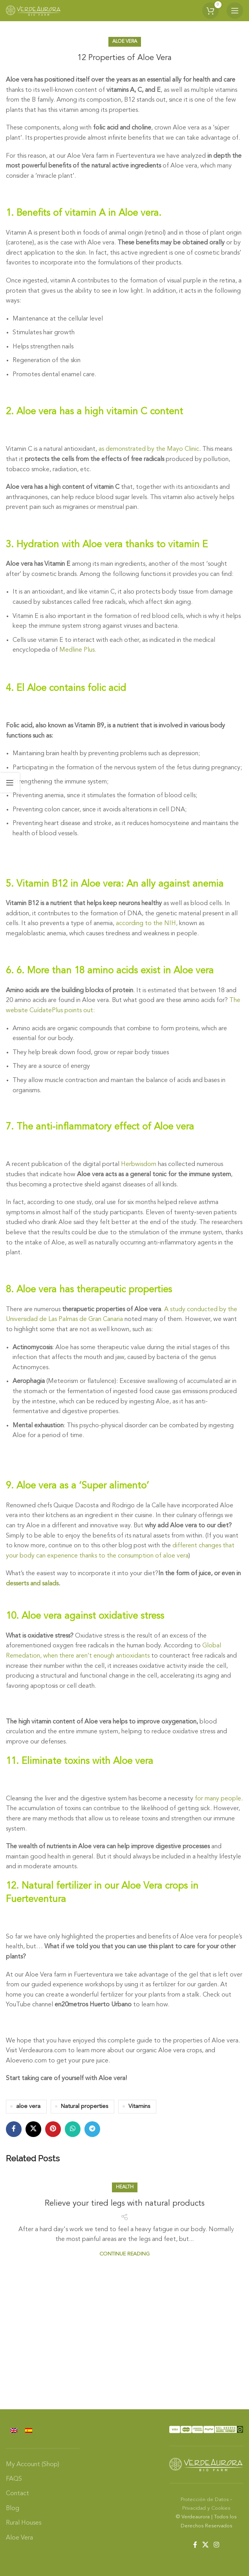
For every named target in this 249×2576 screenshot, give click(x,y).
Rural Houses (23, 2523)
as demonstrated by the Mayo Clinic (149, 449)
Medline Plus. (77, 650)
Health (125, 2187)
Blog (12, 2508)
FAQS (14, 2479)
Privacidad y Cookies (206, 2508)
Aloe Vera (124, 41)
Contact (17, 2493)
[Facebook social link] (14, 2129)
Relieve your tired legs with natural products (125, 2204)
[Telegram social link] (92, 2129)
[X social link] (33, 2129)
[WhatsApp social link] (73, 2129)
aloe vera (28, 2107)
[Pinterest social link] (53, 2129)
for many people (218, 1799)
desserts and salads (32, 1584)
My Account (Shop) (32, 2464)
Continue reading (124, 2254)
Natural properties (84, 2107)
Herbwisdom (138, 1164)
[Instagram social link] (216, 2545)
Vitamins (139, 2107)
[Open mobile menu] (235, 10)
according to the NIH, (147, 923)
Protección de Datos (205, 2499)
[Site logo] (33, 10)
